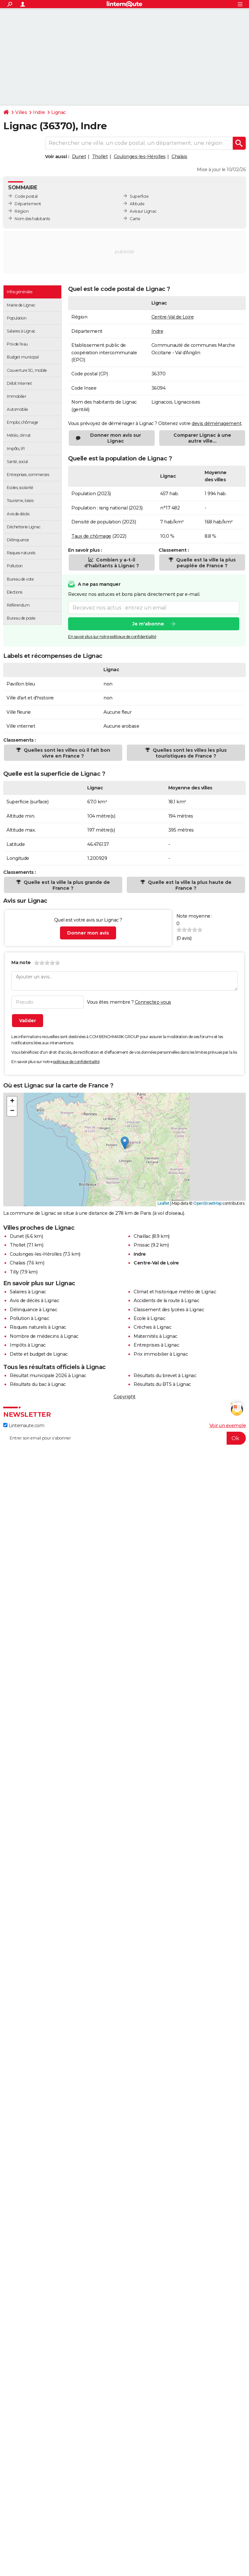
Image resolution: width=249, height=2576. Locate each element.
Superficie (139, 196)
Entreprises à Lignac (156, 1345)
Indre (39, 112)
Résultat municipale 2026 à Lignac (48, 1375)
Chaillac (142, 1236)
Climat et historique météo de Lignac (175, 1292)
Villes (21, 112)
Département (28, 203)
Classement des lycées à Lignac (169, 1310)
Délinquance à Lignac (33, 1310)
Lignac (58, 112)
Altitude (137, 203)
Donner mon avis (88, 933)
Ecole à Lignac (149, 1318)
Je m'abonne (148, 624)
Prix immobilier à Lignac (161, 1354)
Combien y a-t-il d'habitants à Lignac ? (111, 563)
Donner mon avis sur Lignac (115, 438)
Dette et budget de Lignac (39, 1354)
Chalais (179, 156)
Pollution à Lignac (29, 1318)
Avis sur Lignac (143, 211)
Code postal (26, 196)
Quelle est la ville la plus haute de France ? (189, 885)
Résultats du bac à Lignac (38, 1384)
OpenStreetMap (207, 1203)
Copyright (124, 1397)
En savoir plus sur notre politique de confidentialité (112, 637)
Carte (135, 218)
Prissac (142, 1245)
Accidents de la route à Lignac (166, 1300)
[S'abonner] (124, 1438)
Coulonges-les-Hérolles (140, 156)
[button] (125, 1143)
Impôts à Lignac (28, 1345)
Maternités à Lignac (155, 1336)
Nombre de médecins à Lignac (44, 1336)
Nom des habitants (32, 218)
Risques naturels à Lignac (38, 1327)
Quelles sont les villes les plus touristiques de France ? (189, 753)
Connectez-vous (153, 1002)
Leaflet (164, 1203)
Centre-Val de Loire (172, 317)
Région (22, 211)
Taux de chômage (91, 536)
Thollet (100, 156)
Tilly (14, 1272)
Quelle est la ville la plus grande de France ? (66, 885)
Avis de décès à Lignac (34, 1300)
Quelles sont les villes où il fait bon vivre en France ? (66, 753)
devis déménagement (216, 423)
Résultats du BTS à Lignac (162, 1384)
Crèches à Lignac (152, 1327)
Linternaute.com (23, 1425)
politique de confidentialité (76, 1061)
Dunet (79, 156)
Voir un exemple (227, 1425)
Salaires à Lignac (28, 1292)
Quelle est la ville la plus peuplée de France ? (205, 563)
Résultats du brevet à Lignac (165, 1375)
